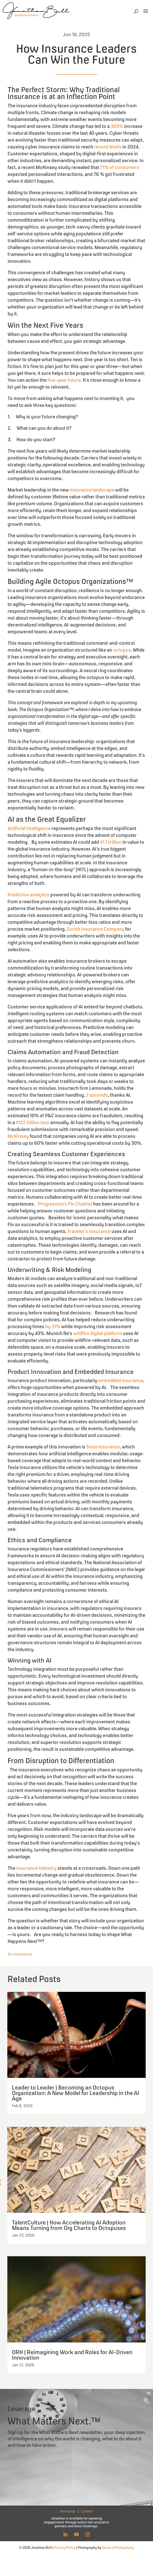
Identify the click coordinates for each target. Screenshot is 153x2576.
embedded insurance (120, 1380)
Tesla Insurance (103, 1446)
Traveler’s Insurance (89, 1231)
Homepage (68, 2511)
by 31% (52, 1326)
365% (117, 126)
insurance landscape (92, 489)
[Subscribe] (76, 2477)
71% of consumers (119, 167)
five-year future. (64, 380)
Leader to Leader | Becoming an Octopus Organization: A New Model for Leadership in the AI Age (75, 2093)
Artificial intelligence (29, 828)
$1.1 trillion (111, 842)
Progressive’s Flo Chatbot (65, 1203)
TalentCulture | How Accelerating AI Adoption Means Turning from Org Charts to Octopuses (69, 2225)
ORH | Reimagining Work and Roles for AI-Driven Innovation (72, 2355)
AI (9, 1954)
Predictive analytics (28, 894)
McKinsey (18, 1136)
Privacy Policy (64, 2547)
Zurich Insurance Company (95, 929)
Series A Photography (118, 2547)
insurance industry (36, 1868)
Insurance (23, 1954)
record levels (108, 146)
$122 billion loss (32, 1122)
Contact (87, 2511)
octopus (122, 650)
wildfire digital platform (97, 1333)
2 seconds (97, 1095)
